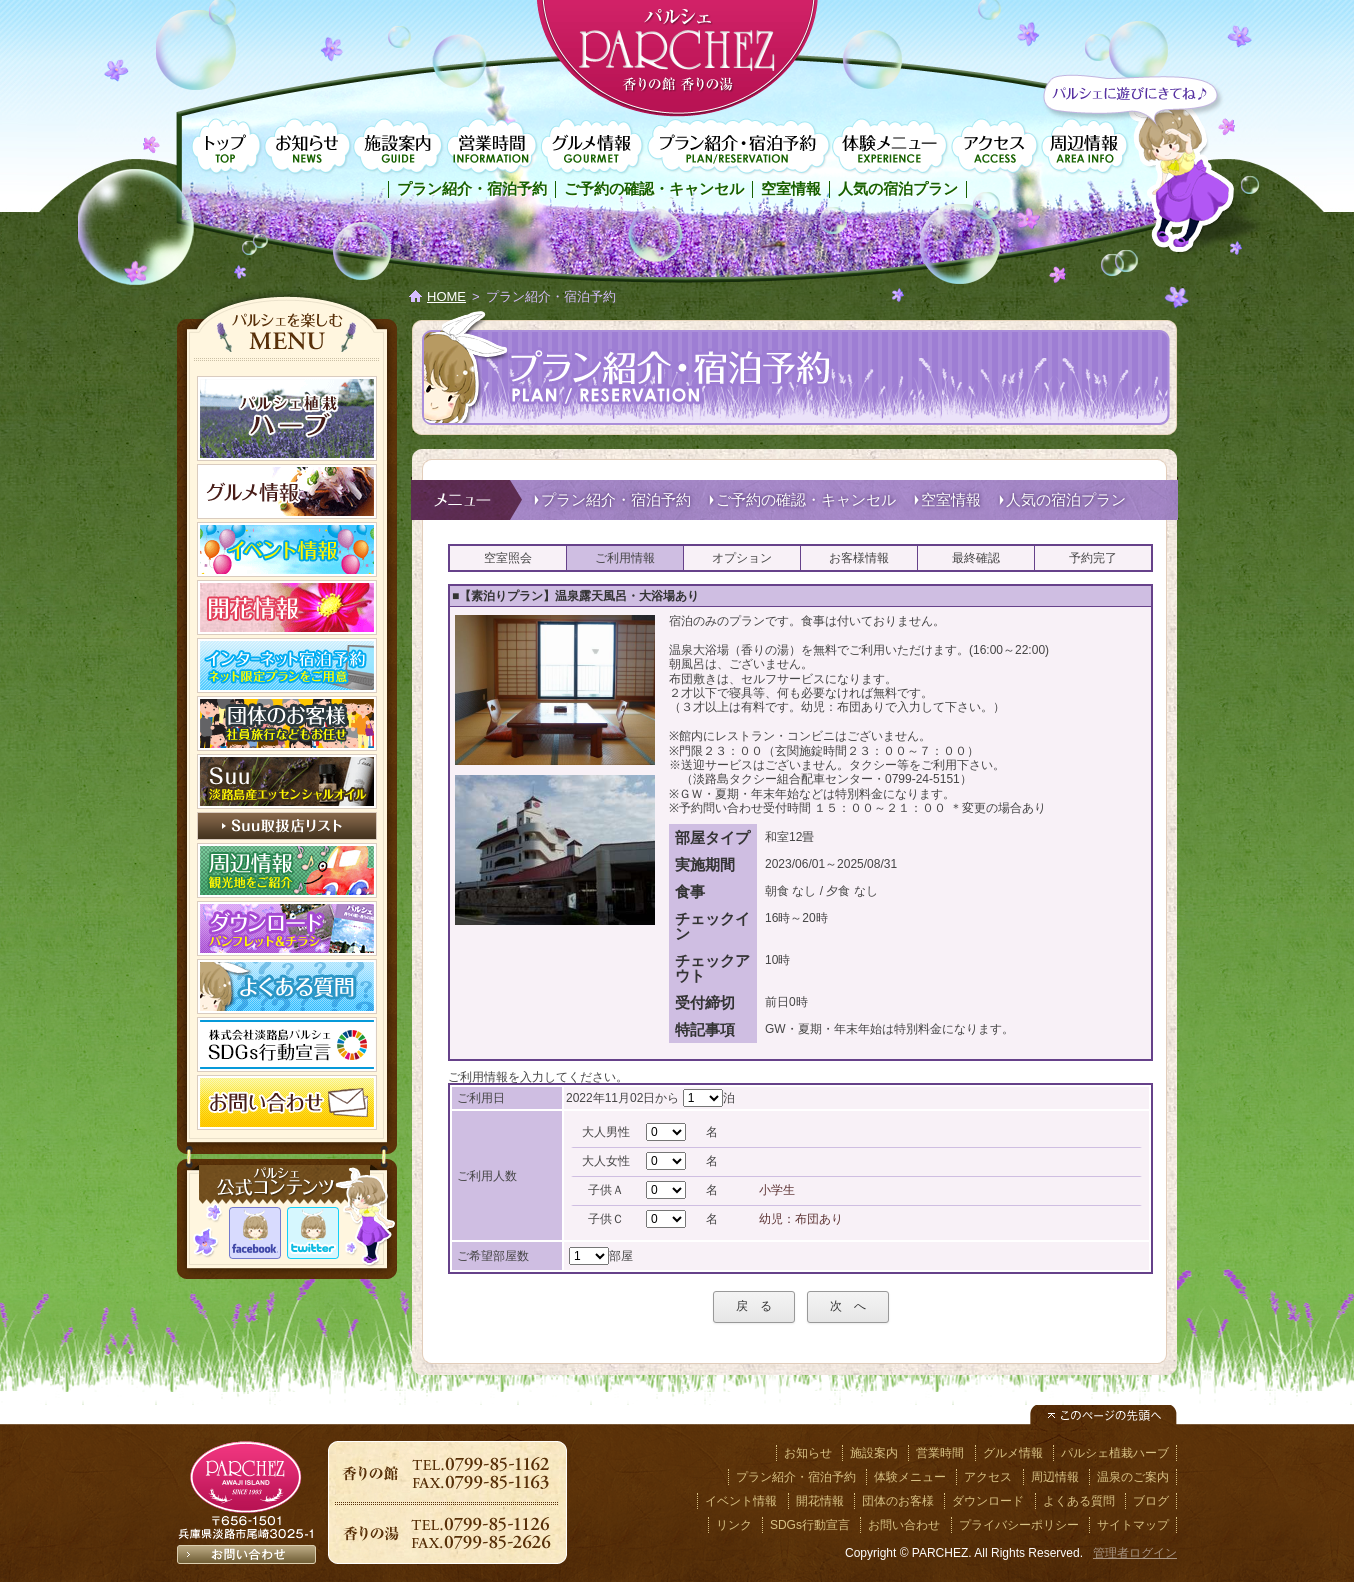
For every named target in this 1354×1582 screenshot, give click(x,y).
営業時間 (491, 147)
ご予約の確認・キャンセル (654, 188)
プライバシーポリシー (1019, 1525)
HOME (446, 296)
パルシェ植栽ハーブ (1115, 1453)
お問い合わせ (904, 1525)
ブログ (1151, 1501)
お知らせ (307, 147)
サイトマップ (1133, 1525)
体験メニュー (889, 147)
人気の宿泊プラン (898, 188)
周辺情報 (1084, 147)
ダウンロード (988, 1501)
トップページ (224, 147)
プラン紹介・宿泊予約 (737, 147)
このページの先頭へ (1103, 1415)
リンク (734, 1525)
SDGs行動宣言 (810, 1525)
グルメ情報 (591, 147)
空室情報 (791, 188)
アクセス (994, 147)
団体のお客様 (898, 1501)
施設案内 (398, 147)
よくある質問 (1079, 1501)
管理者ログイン (1135, 1553)
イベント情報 (741, 1501)
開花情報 (820, 1501)
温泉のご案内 (1133, 1477)
